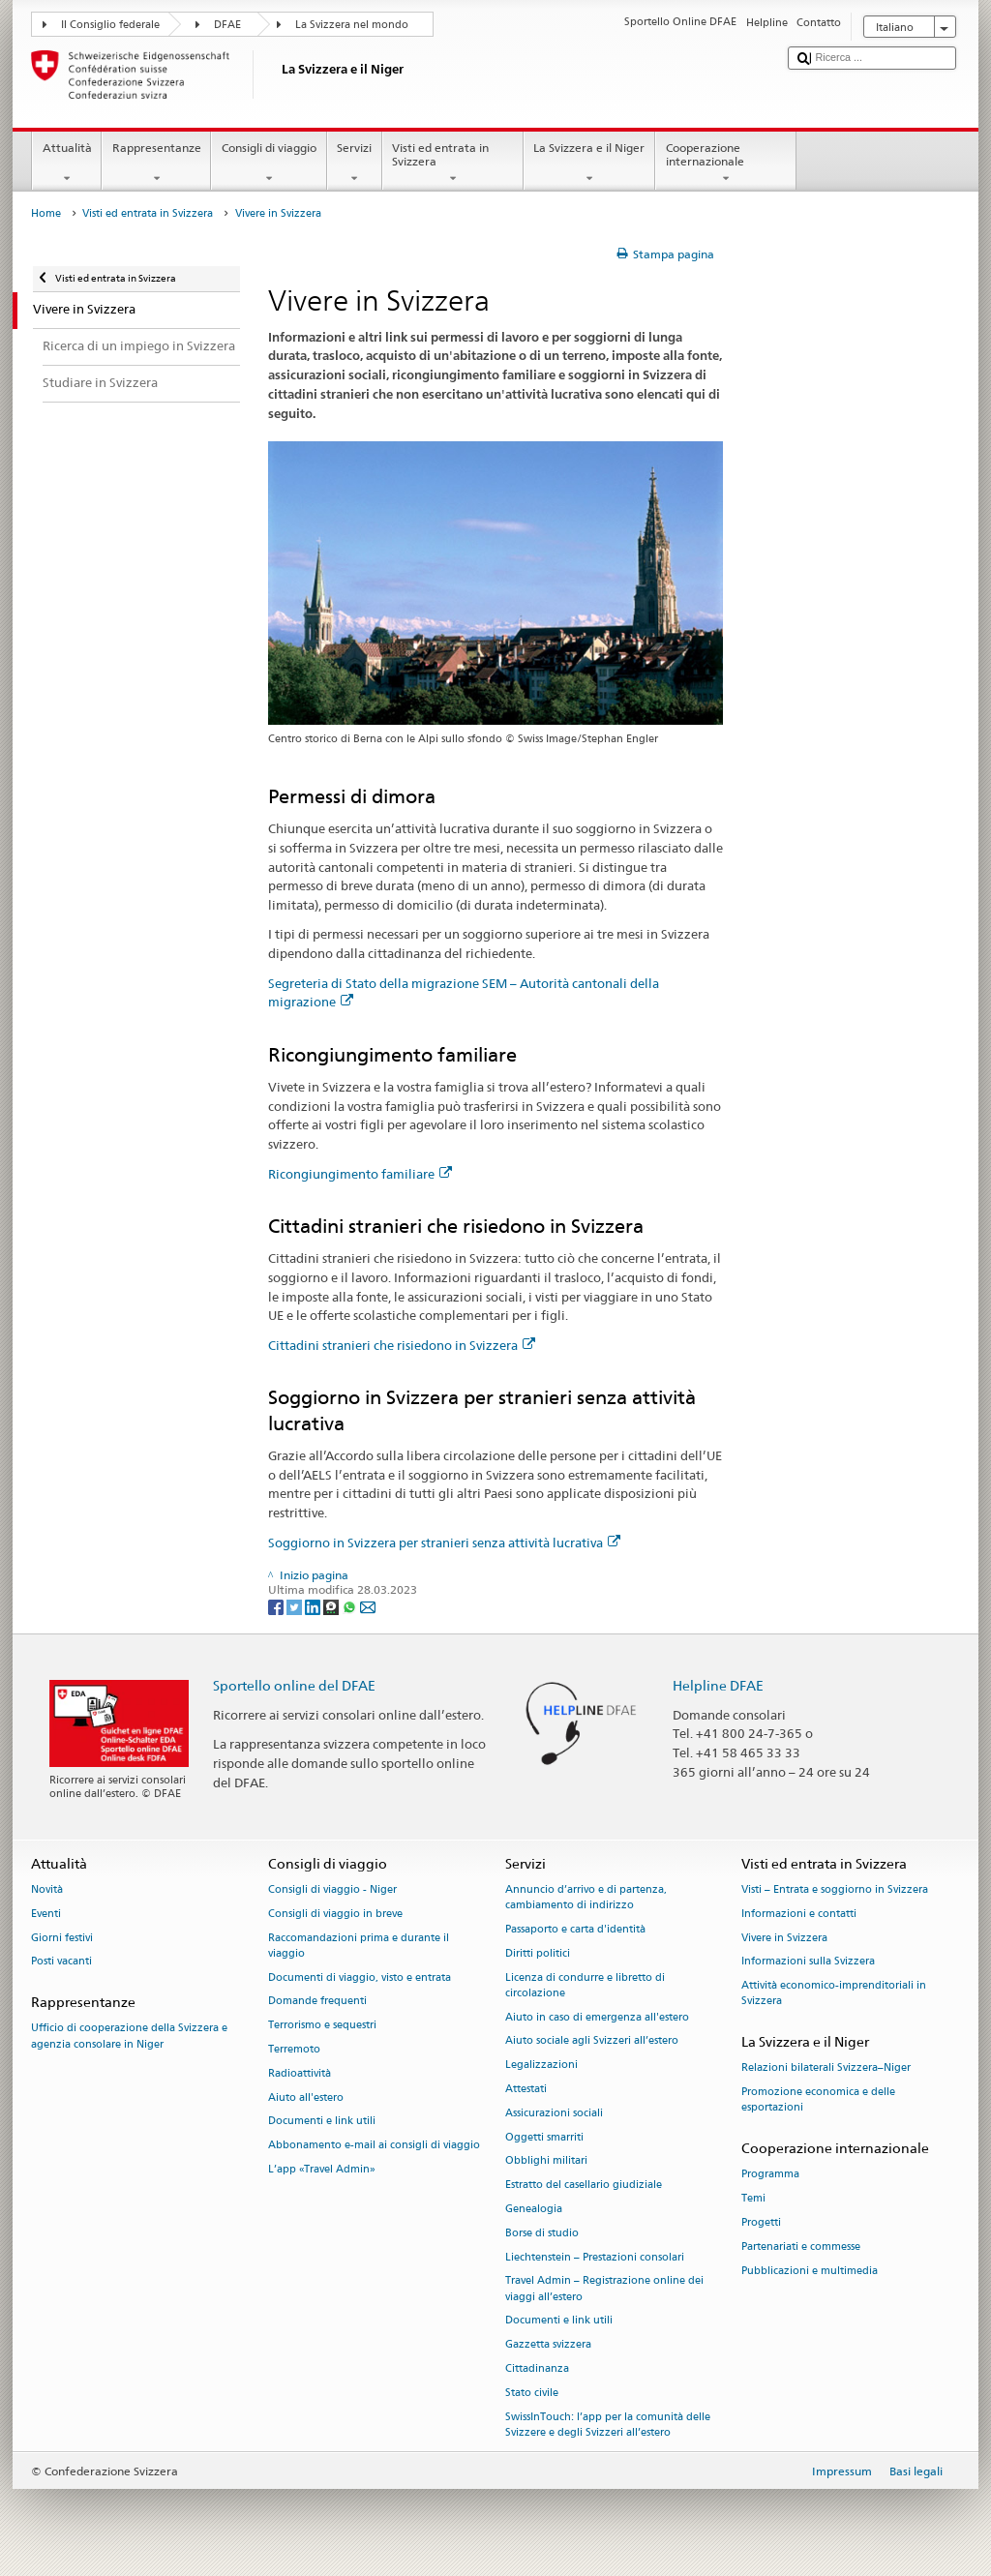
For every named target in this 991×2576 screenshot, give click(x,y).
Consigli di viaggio (268, 163)
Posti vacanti (61, 1962)
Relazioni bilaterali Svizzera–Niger (826, 2068)
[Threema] (332, 1606)
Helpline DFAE (718, 1685)
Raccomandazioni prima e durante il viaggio (358, 1946)
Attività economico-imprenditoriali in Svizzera (833, 1994)
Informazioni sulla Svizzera (808, 1962)
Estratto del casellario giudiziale (583, 2185)
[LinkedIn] (314, 1606)
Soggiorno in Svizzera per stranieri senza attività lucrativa (444, 1542)
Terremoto (294, 2049)
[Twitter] (295, 1606)
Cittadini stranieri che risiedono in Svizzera (401, 1345)
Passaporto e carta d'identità (575, 1929)
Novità (47, 1889)
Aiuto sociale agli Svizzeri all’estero (591, 2041)
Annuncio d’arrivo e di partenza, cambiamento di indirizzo (586, 1897)
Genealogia (533, 2208)
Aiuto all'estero (306, 2097)
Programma (770, 2175)
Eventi (46, 1913)
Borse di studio (542, 2233)
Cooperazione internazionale (726, 163)
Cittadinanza (537, 2369)
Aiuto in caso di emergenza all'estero (597, 2017)
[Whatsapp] (351, 1606)
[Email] (367, 1606)
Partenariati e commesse (800, 2246)
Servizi (354, 163)
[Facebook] (277, 1606)
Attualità (67, 163)
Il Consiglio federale (110, 24)
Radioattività (299, 2073)
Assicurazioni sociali (554, 2113)
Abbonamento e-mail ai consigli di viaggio (374, 2146)
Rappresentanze (156, 163)
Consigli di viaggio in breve (335, 1913)
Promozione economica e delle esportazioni (818, 2100)
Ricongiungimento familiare (360, 1174)
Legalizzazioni (541, 2065)
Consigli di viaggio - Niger (332, 1889)
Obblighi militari (546, 2161)
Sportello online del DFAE (294, 1685)
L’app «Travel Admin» (321, 2169)
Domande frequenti (317, 2001)
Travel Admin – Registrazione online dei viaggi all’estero (604, 2289)
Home (46, 213)
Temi (753, 2199)
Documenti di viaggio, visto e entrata (359, 1977)
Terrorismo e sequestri (322, 2026)
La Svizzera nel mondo (351, 24)
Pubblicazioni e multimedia (809, 2270)
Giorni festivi (62, 1938)
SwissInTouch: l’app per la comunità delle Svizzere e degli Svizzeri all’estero (607, 2425)
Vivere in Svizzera (784, 1938)
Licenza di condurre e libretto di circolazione (585, 1985)
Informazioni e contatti (798, 1913)
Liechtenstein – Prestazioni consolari (594, 2257)
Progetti (761, 2222)
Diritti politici (537, 1953)
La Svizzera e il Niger (589, 163)
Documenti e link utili (321, 2121)
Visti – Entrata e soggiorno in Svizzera (834, 1889)
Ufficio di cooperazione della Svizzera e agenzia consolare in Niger (129, 2036)
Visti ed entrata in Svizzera (453, 163)
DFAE (227, 24)
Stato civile (531, 2392)
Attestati (526, 2088)
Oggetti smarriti (544, 2137)
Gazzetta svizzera (548, 2345)
